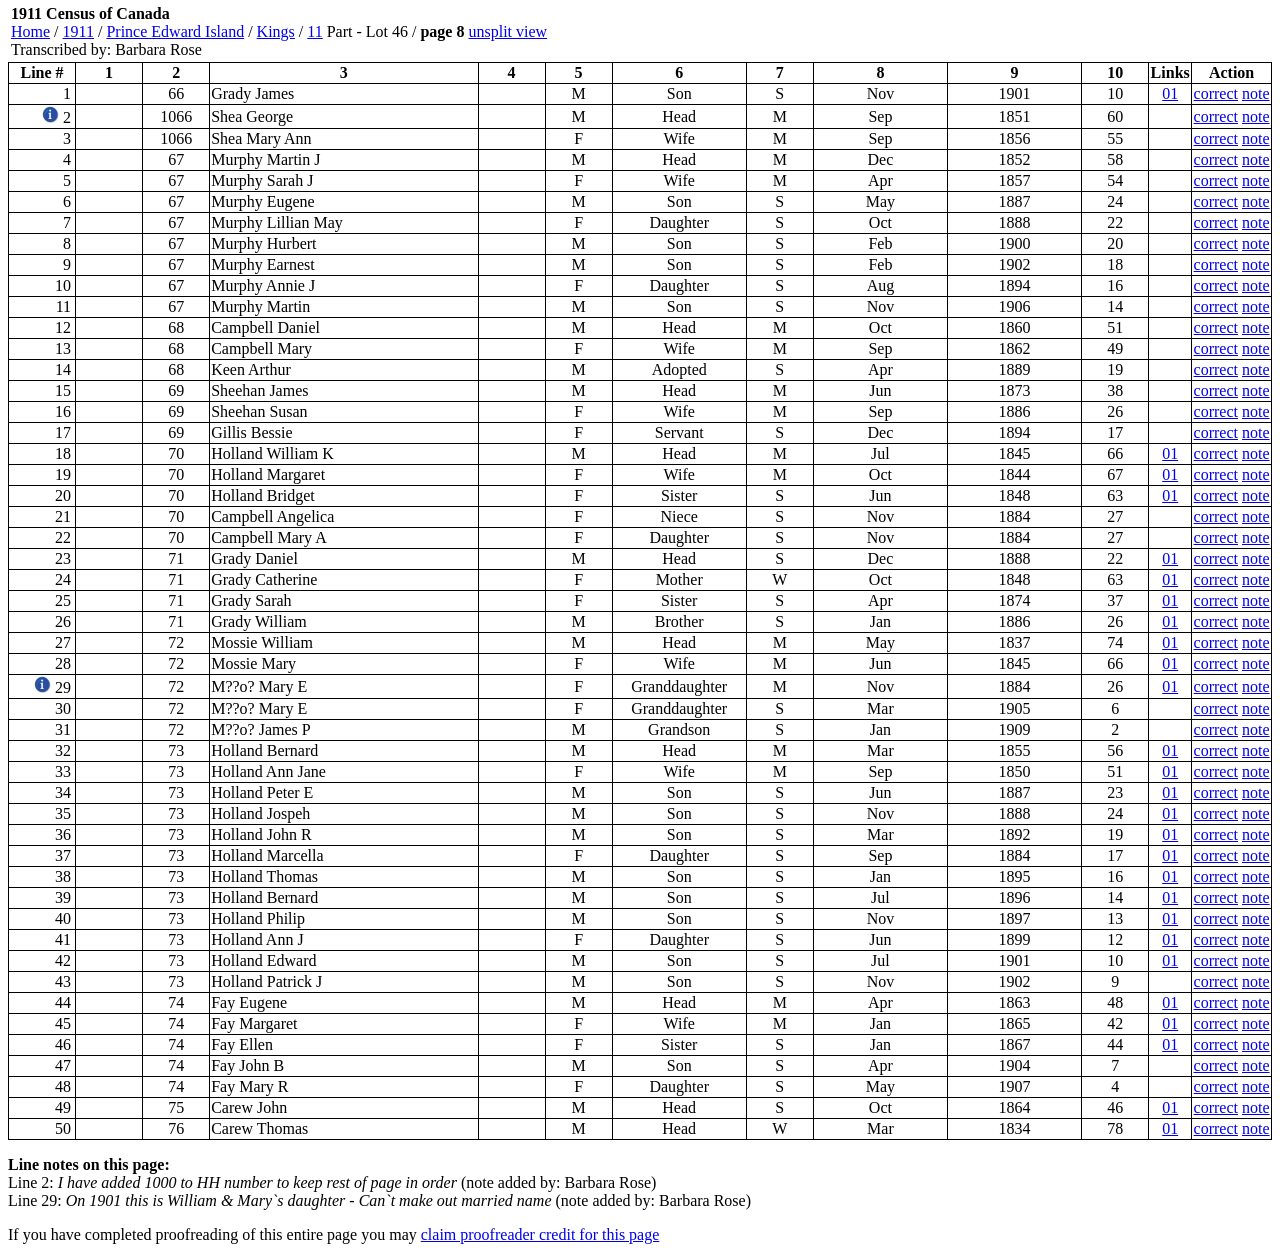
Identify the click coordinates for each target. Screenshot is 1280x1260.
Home (30, 31)
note (1256, 93)
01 (1170, 93)
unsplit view (507, 31)
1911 (78, 31)
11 (314, 31)
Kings (276, 31)
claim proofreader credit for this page (540, 1234)
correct (1216, 93)
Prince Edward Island (175, 31)
